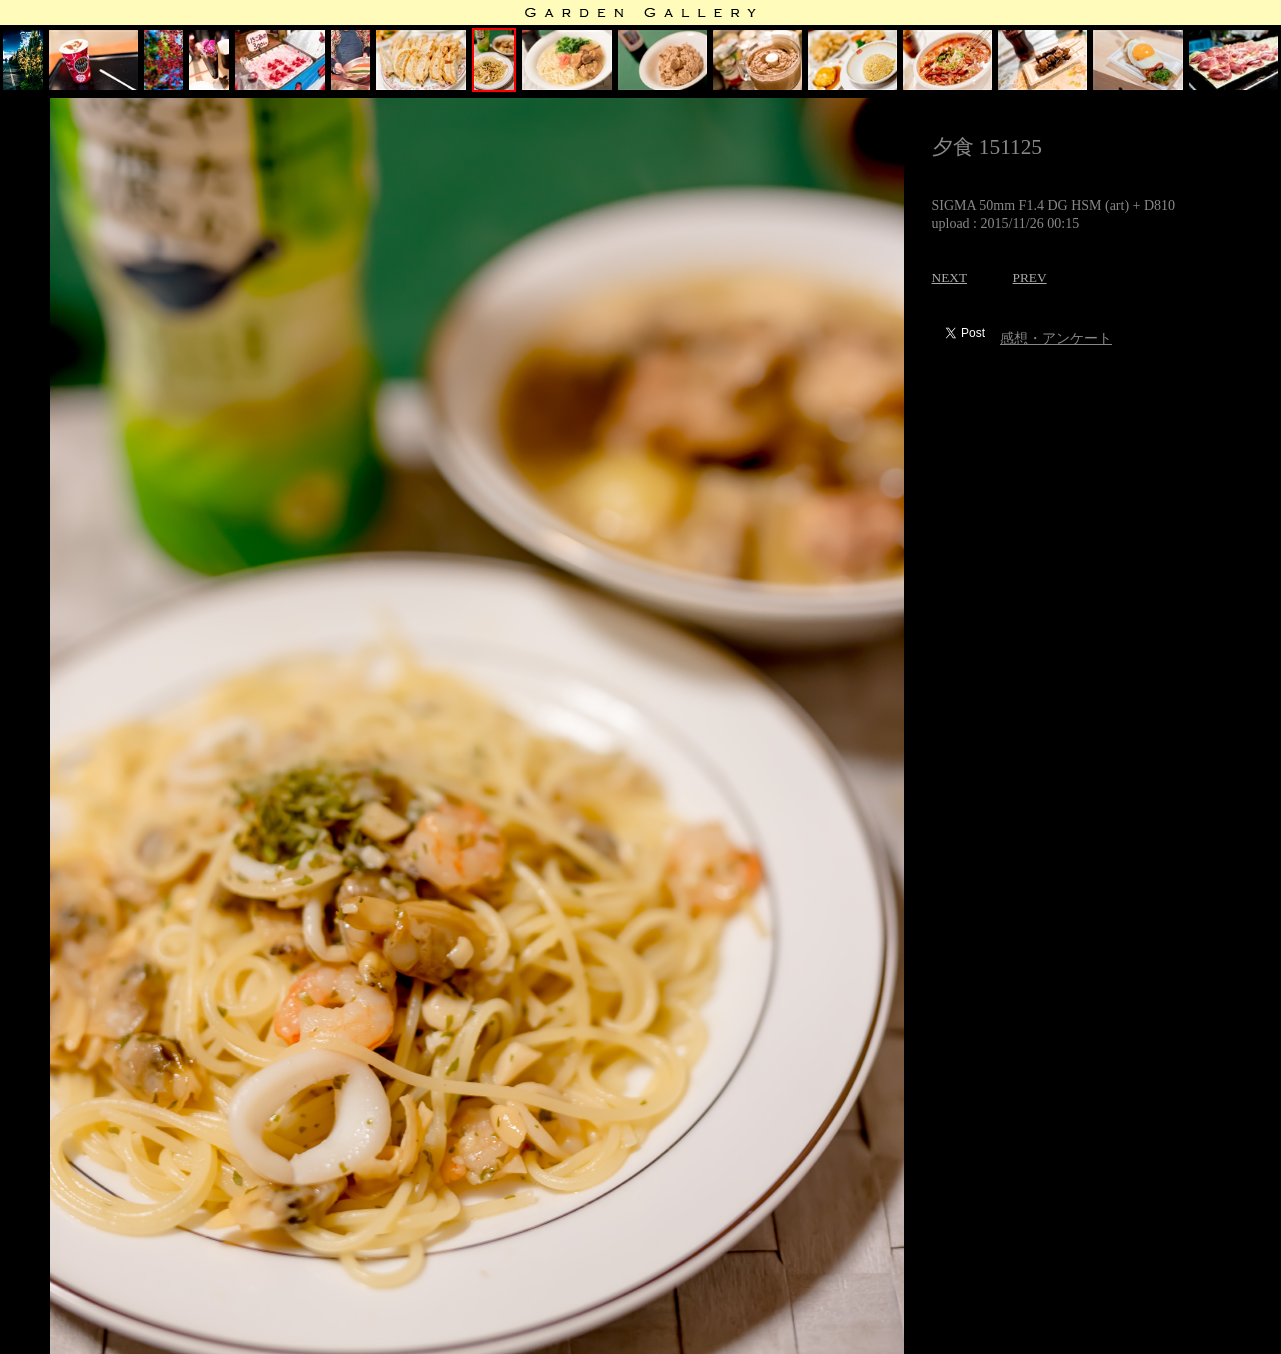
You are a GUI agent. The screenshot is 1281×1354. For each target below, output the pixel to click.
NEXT (950, 277)
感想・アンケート (1056, 338)
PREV (1030, 277)
